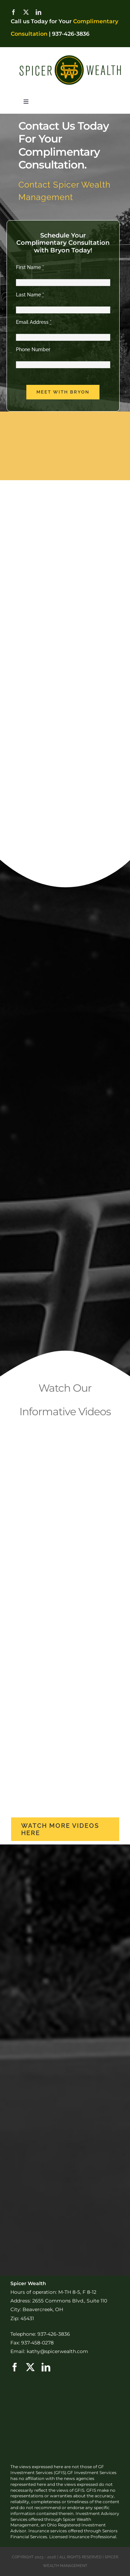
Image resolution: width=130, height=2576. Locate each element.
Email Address (34, 322)
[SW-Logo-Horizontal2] (70, 55)
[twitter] (26, 12)
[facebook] (13, 12)
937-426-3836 (70, 34)
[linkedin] (38, 12)
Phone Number (33, 349)
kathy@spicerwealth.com (57, 2351)
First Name (30, 267)
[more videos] (65, 1829)
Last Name (30, 294)
